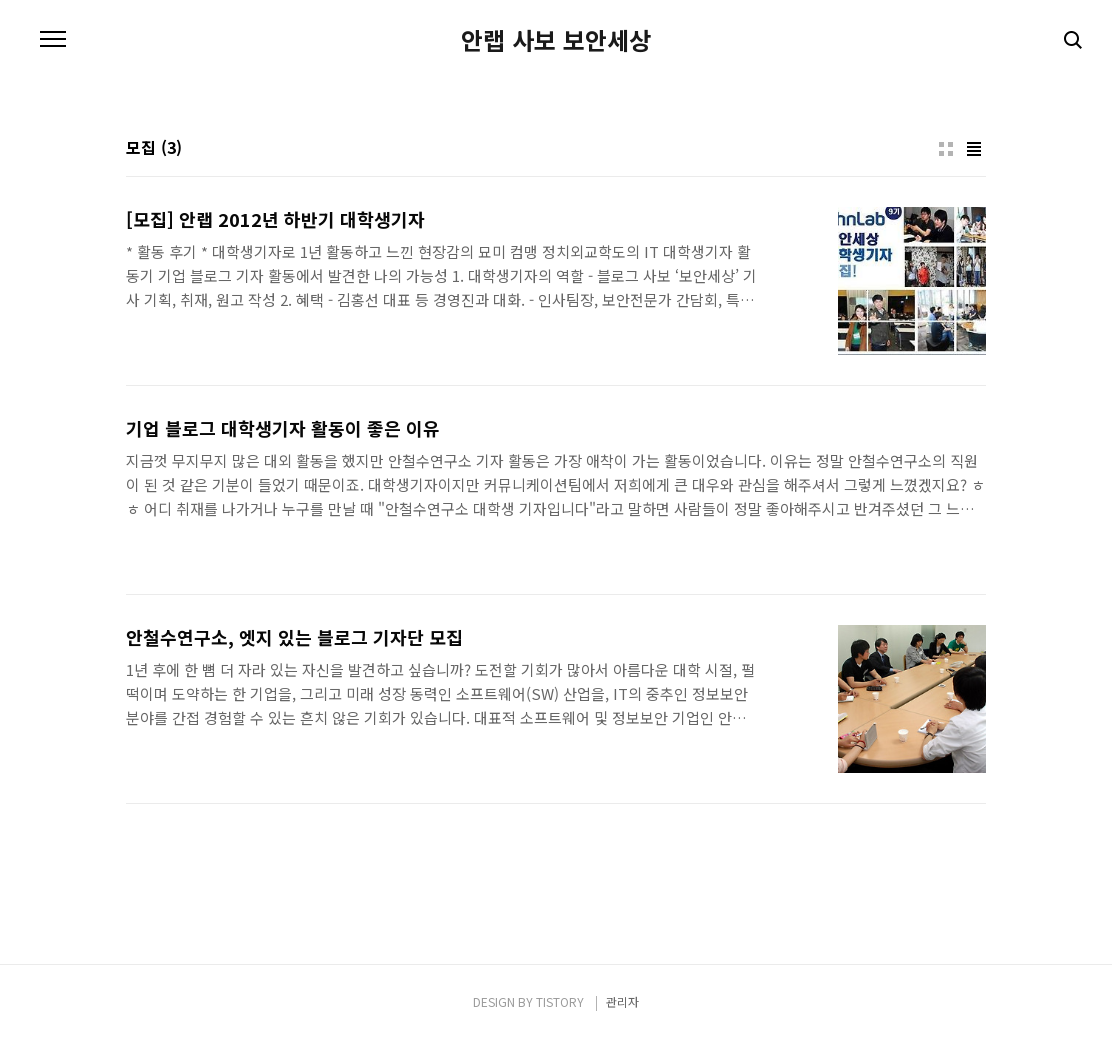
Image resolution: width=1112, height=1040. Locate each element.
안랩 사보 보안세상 (556, 40)
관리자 (622, 1001)
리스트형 (974, 149)
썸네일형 (946, 149)
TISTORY (560, 1001)
